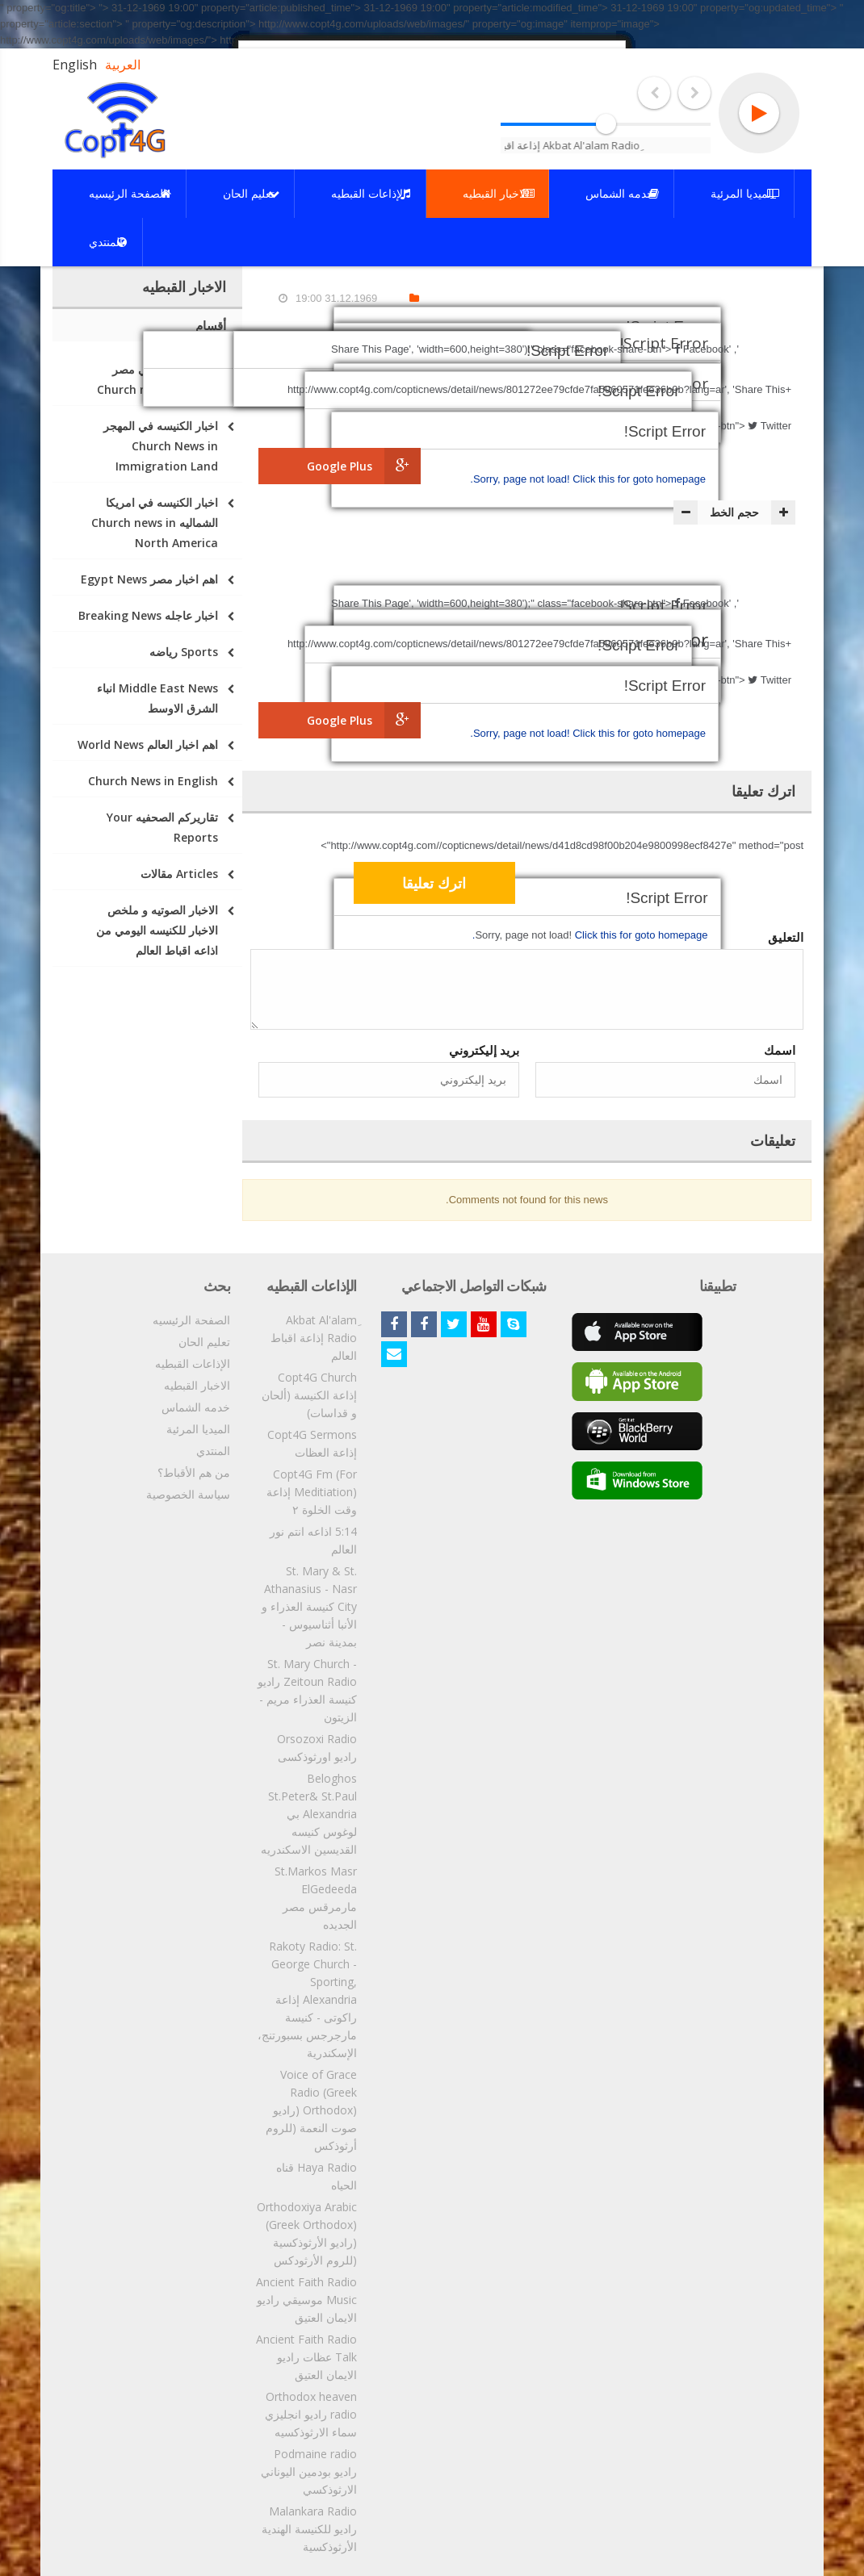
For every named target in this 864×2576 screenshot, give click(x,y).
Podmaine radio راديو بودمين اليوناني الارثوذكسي (309, 2471)
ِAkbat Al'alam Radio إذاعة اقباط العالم (314, 1337)
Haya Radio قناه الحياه (316, 2176)
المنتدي (213, 1450)
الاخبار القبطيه (197, 1385)
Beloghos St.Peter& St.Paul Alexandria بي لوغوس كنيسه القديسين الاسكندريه (309, 1814)
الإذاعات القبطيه (192, 1363)
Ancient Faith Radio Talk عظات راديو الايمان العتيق (306, 2356)
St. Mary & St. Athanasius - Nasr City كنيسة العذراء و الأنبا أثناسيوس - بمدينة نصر (309, 1606)
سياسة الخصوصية (188, 1494)
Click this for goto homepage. (588, 479)
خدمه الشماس (195, 1407)
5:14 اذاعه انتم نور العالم (313, 1540)
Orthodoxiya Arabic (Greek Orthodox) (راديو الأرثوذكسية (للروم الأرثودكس (307, 2233)
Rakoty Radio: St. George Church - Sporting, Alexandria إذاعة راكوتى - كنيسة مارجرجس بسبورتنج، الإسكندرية (307, 1999)
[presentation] (672, 885)
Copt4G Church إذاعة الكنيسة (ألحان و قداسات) (309, 1395)
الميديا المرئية (198, 1428)
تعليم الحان (204, 1341)
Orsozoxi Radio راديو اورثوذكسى (317, 1747)
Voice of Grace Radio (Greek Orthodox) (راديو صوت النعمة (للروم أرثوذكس (311, 2110)
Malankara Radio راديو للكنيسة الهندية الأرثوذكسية (309, 2528)
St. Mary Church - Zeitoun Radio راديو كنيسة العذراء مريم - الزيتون (307, 1690)
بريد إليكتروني (484, 1050)
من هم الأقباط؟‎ (193, 1472)
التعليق (785, 937)
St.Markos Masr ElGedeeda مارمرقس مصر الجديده (316, 1897)
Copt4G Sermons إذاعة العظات (312, 1443)
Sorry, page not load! (523, 479)
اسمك (779, 1050)
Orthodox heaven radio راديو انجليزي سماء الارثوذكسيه (311, 2414)
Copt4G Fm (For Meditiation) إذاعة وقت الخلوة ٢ (311, 1491)
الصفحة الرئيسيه (191, 1320)
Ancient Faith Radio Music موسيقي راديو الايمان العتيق (306, 2299)
